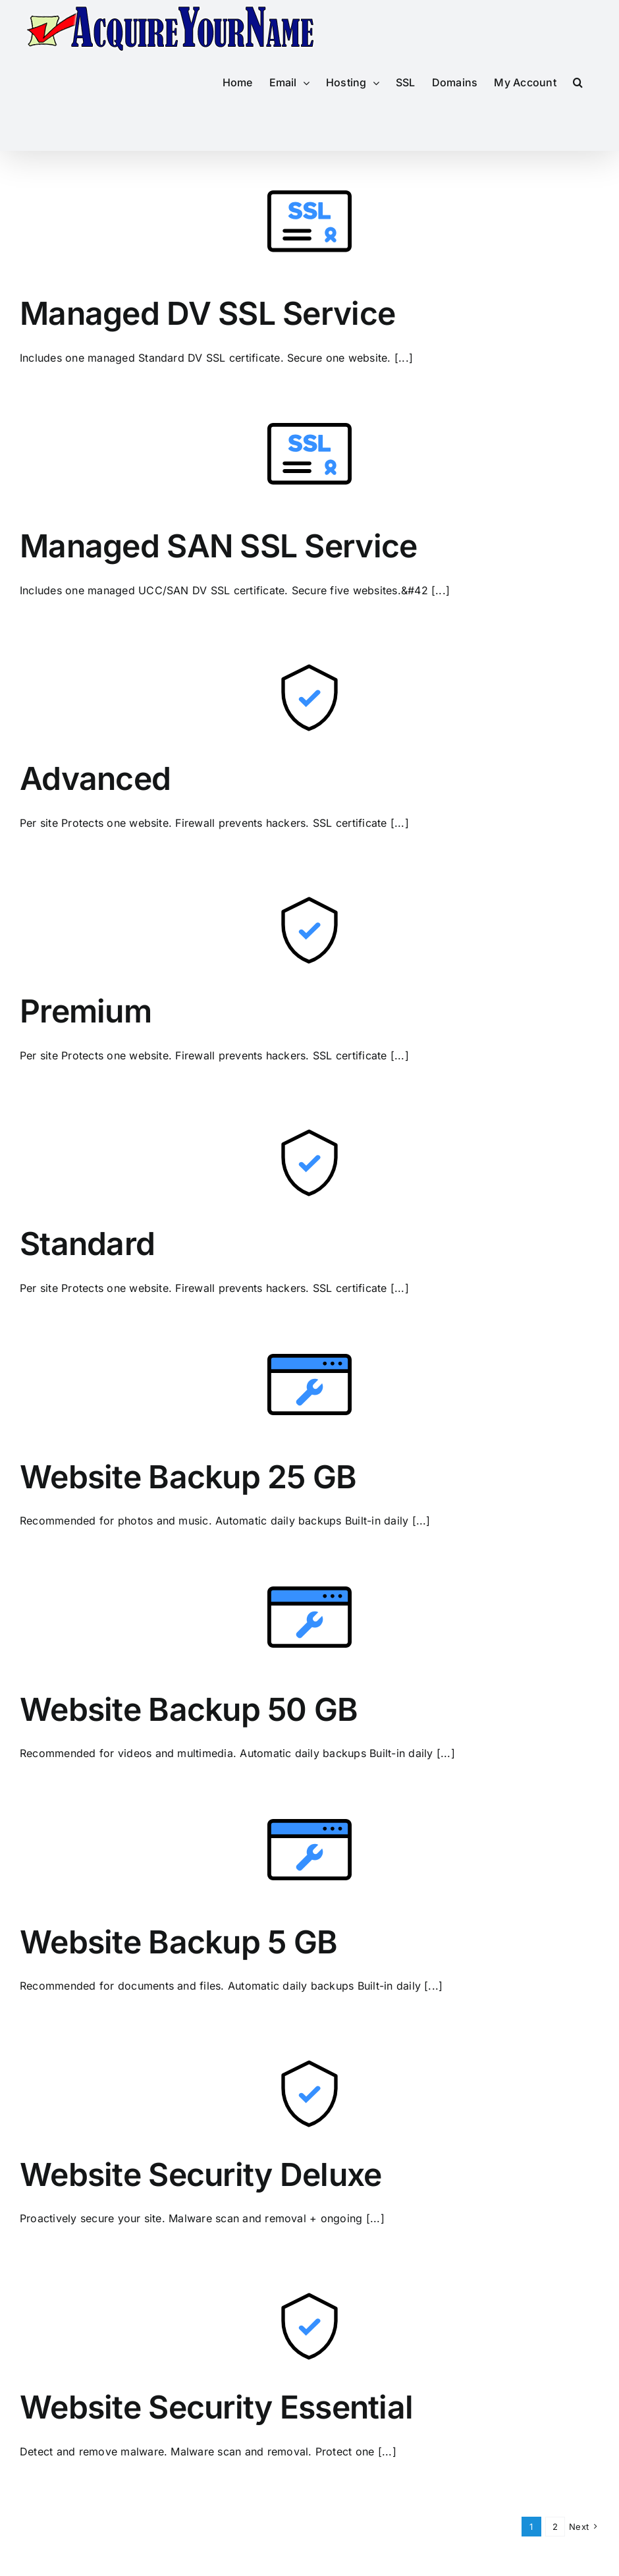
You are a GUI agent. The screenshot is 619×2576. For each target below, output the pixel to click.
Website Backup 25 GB (188, 1476)
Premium (85, 1011)
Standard (87, 1243)
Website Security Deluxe (200, 2174)
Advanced (95, 778)
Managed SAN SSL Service (218, 545)
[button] (578, 82)
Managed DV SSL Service (207, 313)
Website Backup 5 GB (178, 1941)
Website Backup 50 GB (189, 1709)
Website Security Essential (216, 2407)
